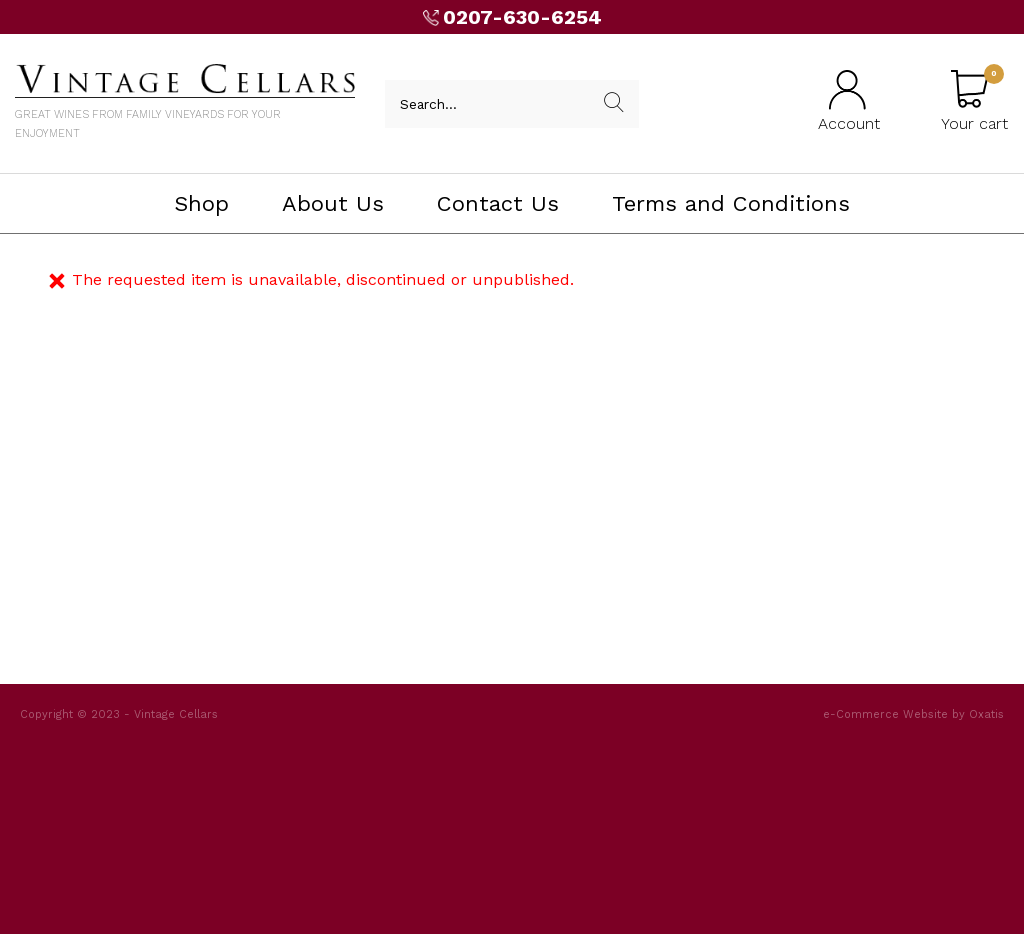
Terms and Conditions (731, 203)
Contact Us (498, 203)
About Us (333, 203)
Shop (201, 203)
